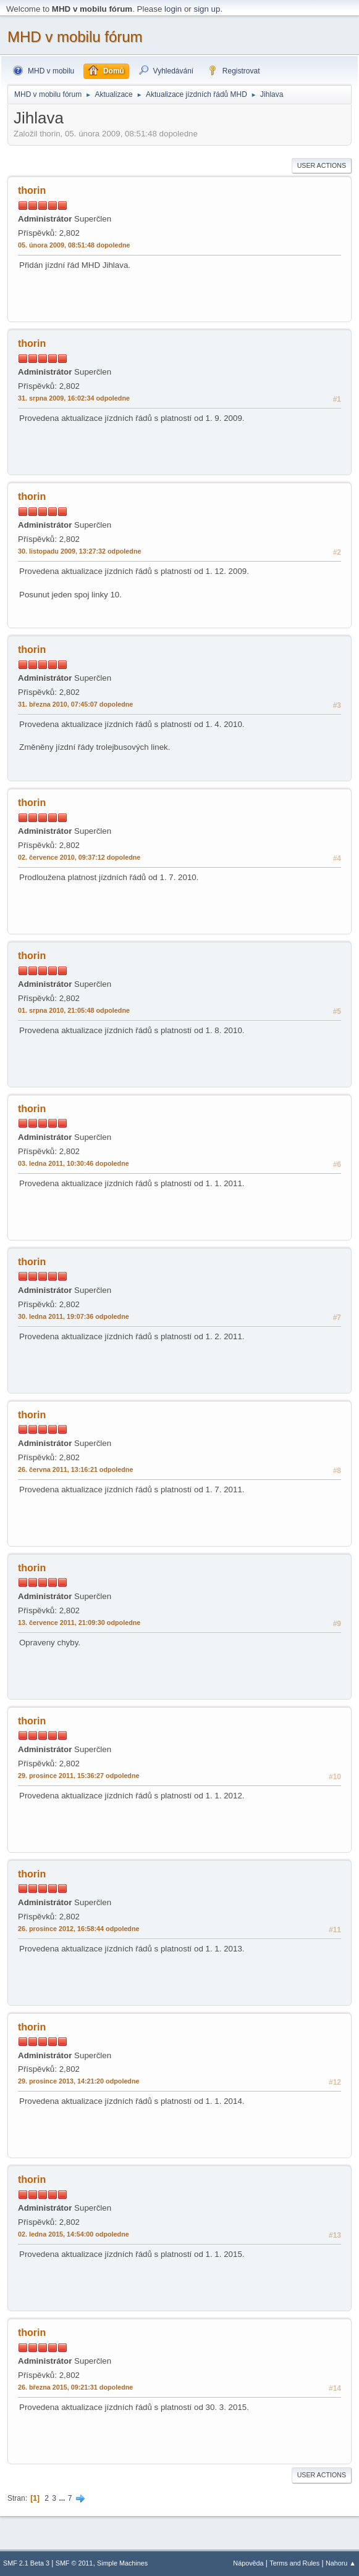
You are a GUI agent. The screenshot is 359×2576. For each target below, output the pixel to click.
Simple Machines (122, 2563)
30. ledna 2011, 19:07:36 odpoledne (73, 1316)
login (173, 9)
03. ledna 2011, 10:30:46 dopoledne (73, 1163)
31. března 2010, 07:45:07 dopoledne (75, 704)
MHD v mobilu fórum (75, 36)
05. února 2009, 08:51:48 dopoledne (74, 245)
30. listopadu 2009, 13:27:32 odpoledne (79, 551)
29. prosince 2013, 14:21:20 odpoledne (79, 2081)
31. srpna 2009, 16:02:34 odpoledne (74, 398)
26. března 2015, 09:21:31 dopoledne (75, 2387)
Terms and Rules (294, 2563)
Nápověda (248, 2563)
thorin (32, 190)
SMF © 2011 (74, 2563)
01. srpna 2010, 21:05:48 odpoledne (74, 1010)
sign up (206, 9)
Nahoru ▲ (341, 2563)
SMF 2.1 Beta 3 (26, 2563)
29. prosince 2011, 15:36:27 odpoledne (79, 1775)
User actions (321, 165)
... (63, 2498)
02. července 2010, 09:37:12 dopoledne (79, 857)
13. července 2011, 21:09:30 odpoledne (79, 1622)
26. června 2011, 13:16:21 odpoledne (75, 1469)
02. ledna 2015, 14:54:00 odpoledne (73, 2234)
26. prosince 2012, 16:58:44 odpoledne (79, 1928)
